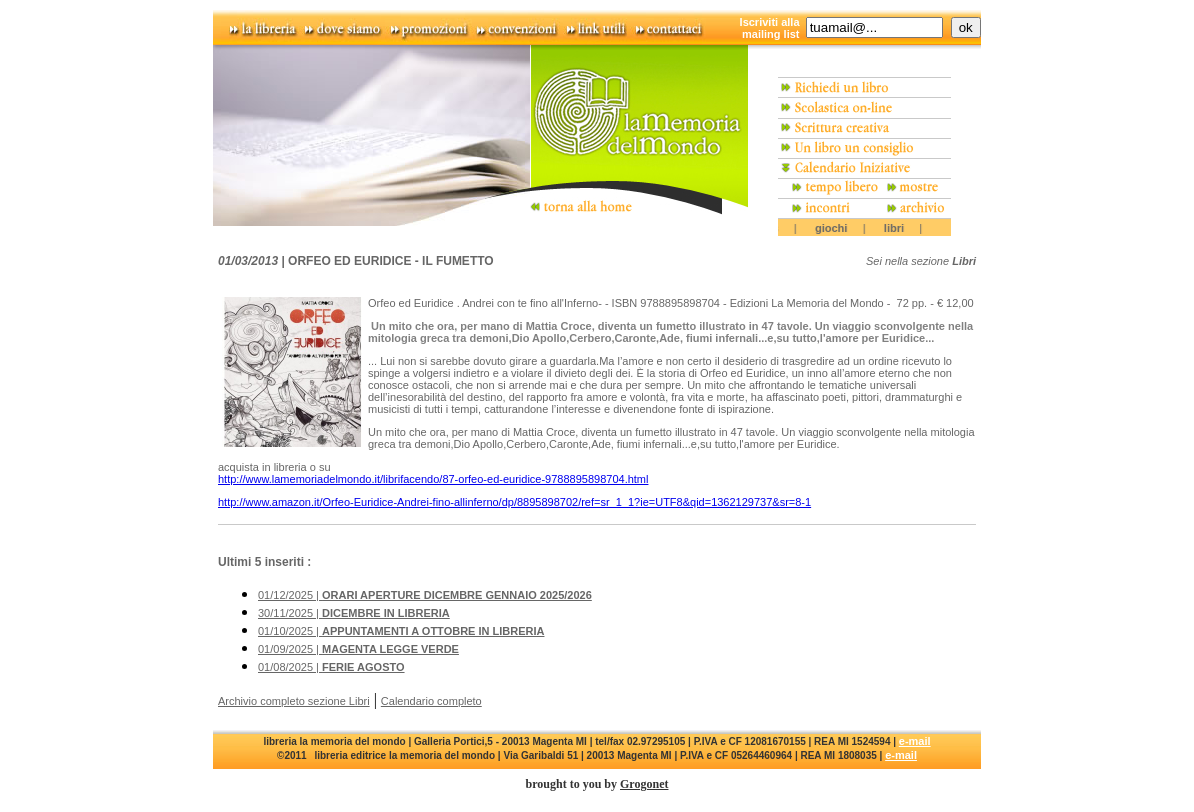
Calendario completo (431, 701)
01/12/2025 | (425, 595)
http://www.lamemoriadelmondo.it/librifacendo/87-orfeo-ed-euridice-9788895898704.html (433, 479)
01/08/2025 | (331, 667)
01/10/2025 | (401, 631)
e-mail (915, 741)
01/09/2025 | (358, 649)
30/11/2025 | (354, 613)
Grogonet (644, 784)
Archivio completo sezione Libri (294, 701)
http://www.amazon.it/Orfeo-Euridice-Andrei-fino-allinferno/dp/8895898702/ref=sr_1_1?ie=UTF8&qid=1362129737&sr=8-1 (514, 502)
